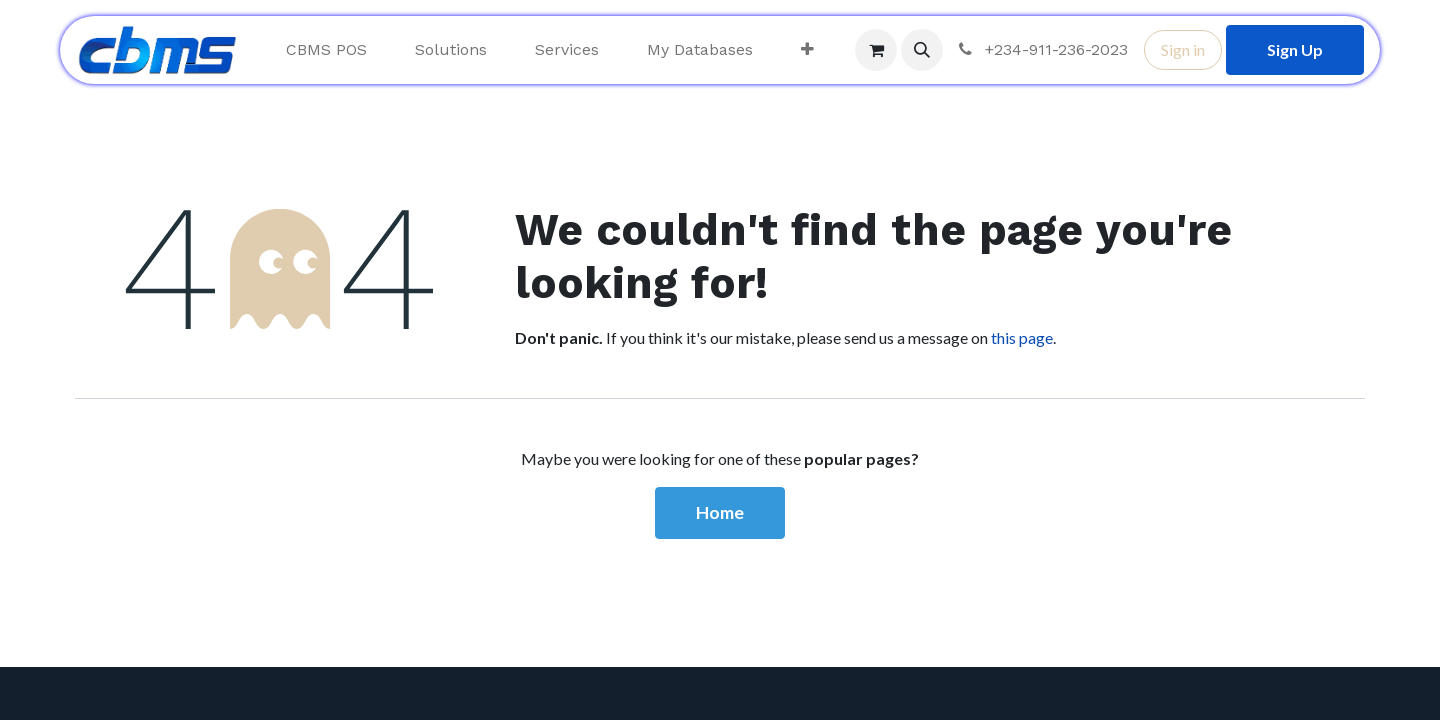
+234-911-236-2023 (1041, 49)
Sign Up (1295, 49)
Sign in (1183, 49)
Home (720, 512)
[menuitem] (326, 50)
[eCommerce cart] (876, 50)
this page (1022, 337)
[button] (922, 50)
